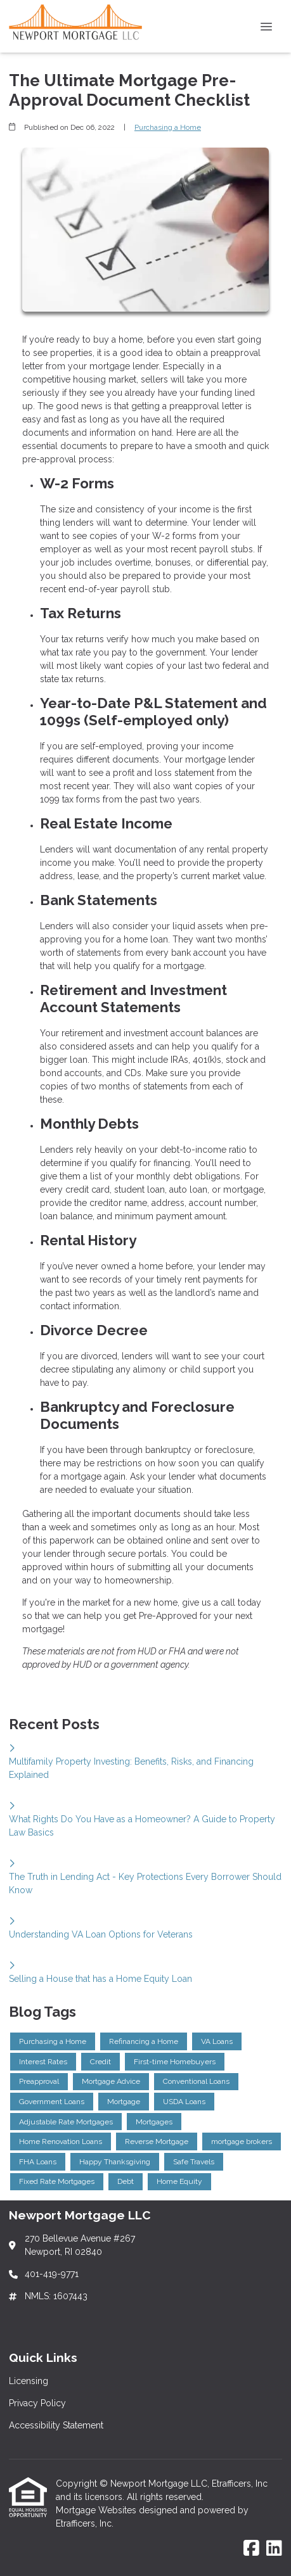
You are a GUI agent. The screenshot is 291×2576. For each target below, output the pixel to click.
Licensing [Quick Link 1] (28, 2381)
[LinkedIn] (274, 2548)
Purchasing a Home (167, 127)
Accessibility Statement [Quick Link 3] (56, 2425)
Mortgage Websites (97, 2510)
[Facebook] (251, 2548)
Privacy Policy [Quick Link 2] (37, 2403)
